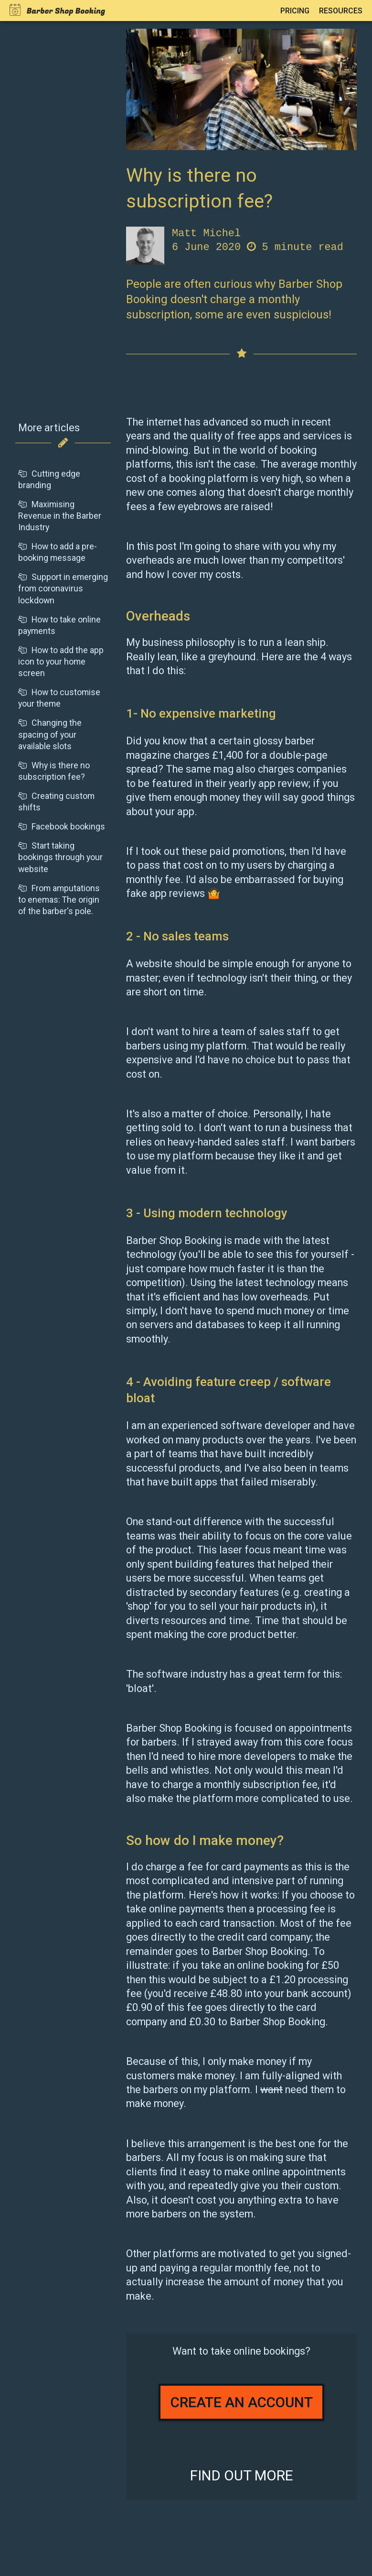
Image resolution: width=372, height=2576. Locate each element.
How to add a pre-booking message (57, 552)
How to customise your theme (59, 698)
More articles (49, 428)
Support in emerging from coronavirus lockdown (63, 588)
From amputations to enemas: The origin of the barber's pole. (59, 899)
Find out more (241, 2475)
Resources (340, 10)
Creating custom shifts (56, 801)
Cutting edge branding (49, 479)
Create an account (241, 2402)
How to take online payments (59, 625)
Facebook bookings (61, 826)
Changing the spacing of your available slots (50, 734)
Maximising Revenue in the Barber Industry (59, 515)
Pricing (294, 10)
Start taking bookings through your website (60, 856)
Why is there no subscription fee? (54, 771)
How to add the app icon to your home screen (61, 661)
